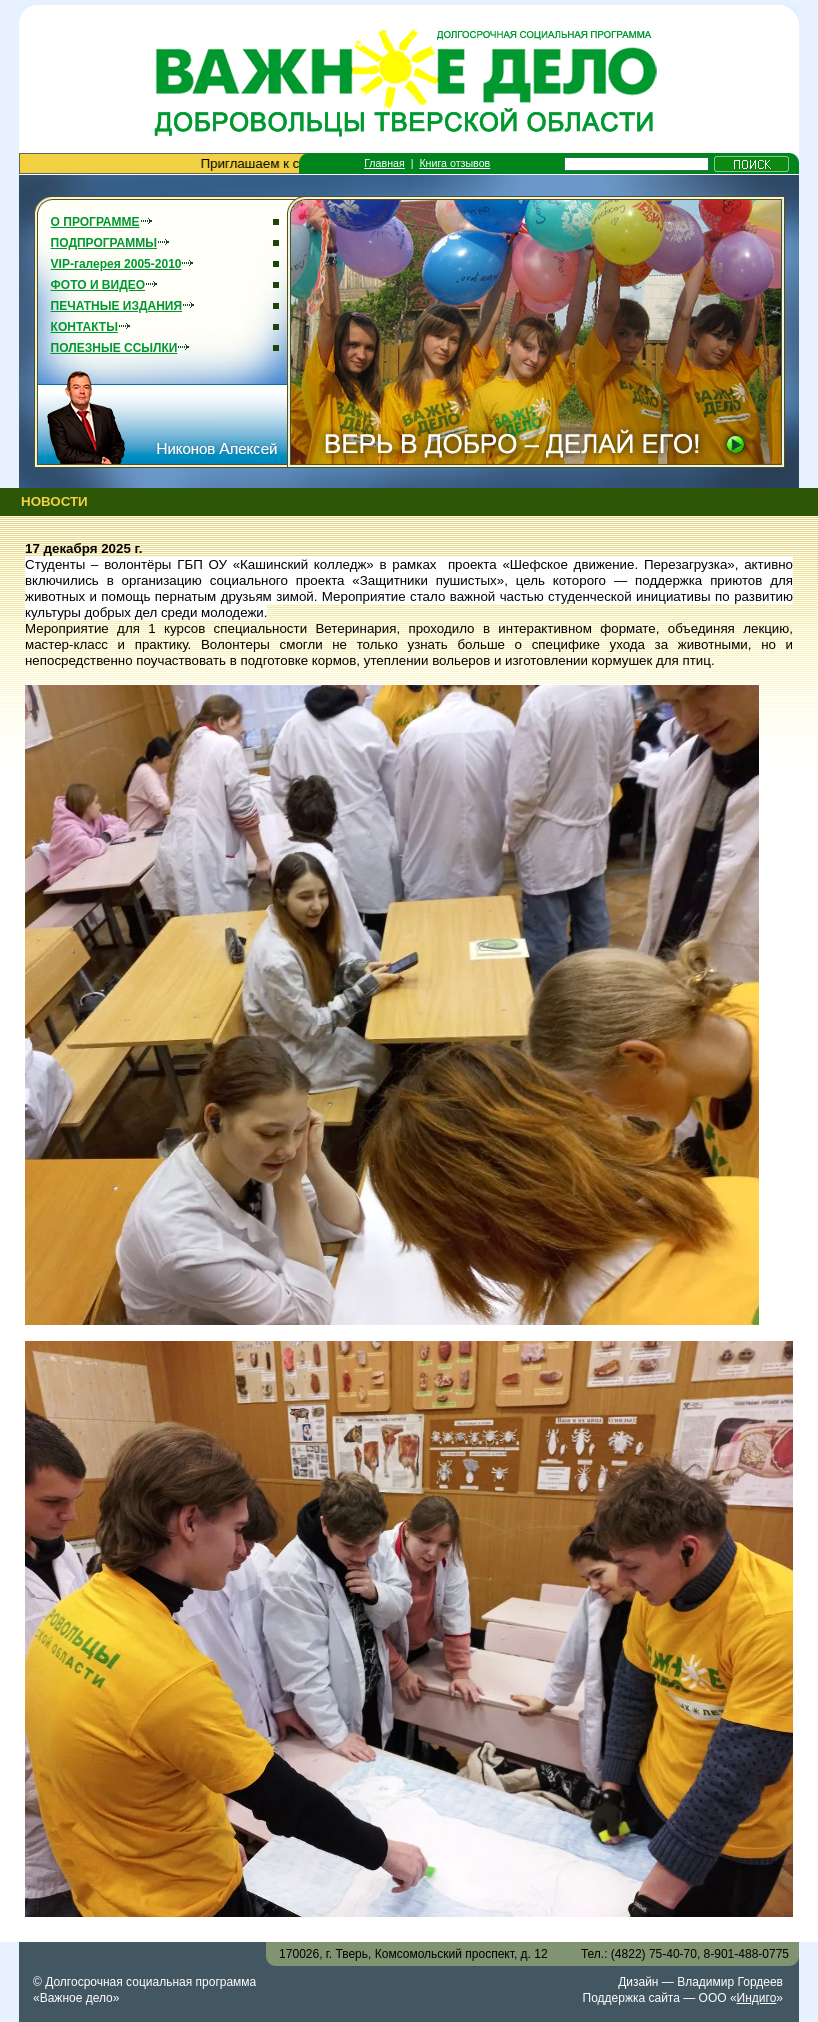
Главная (384, 163)
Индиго (757, 1998)
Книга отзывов (454, 163)
